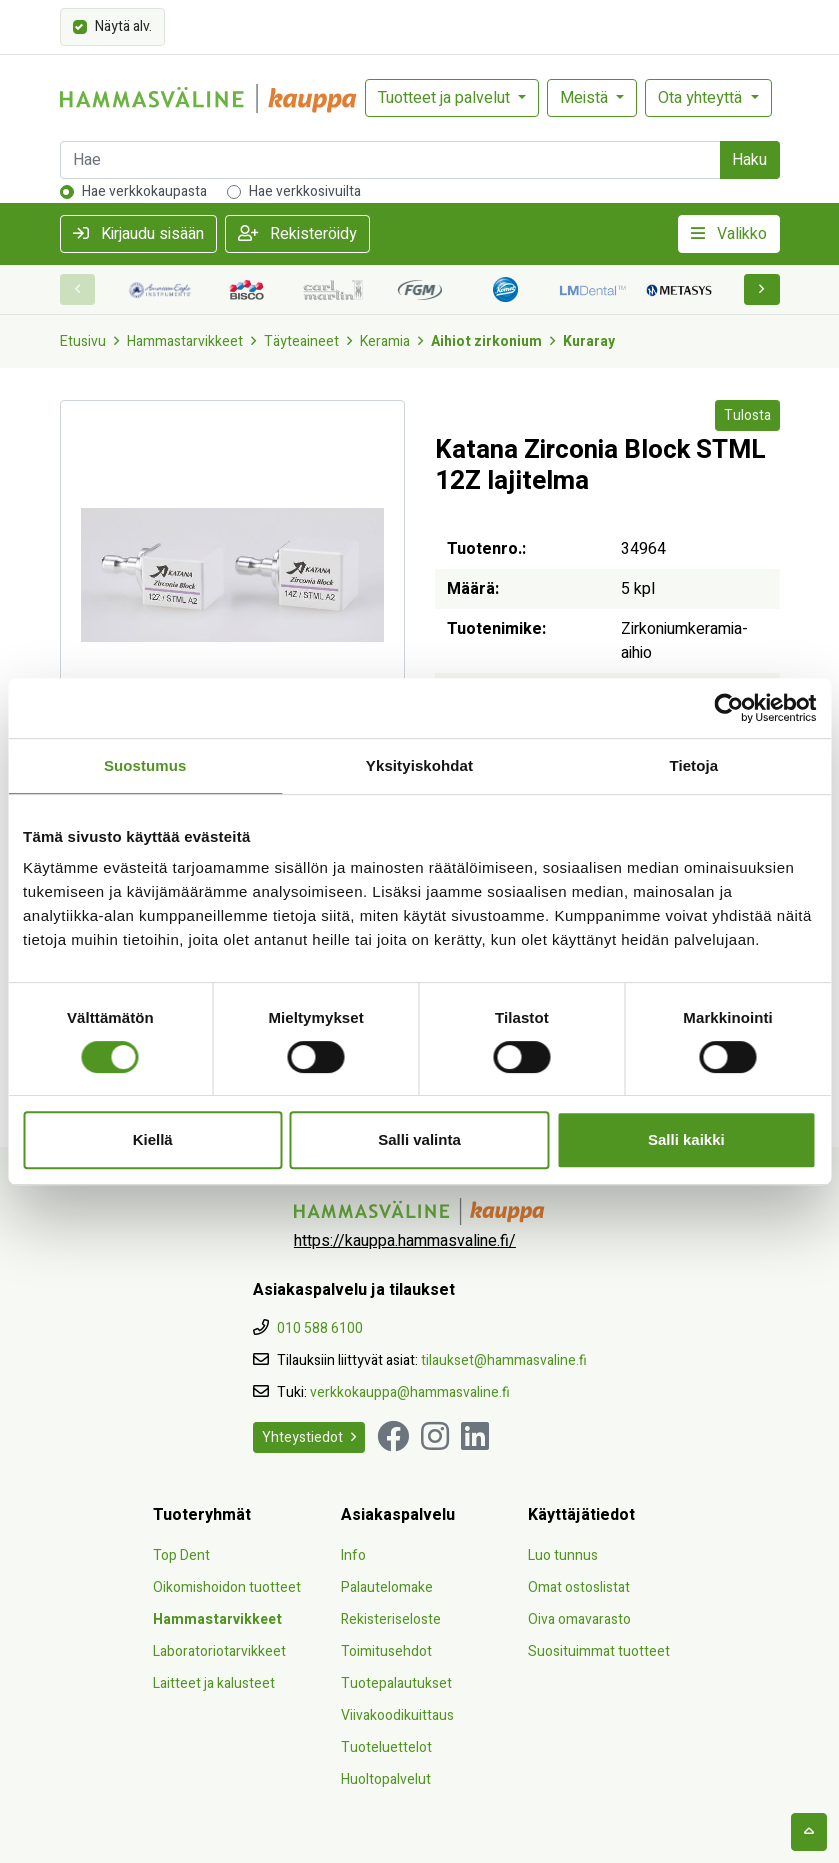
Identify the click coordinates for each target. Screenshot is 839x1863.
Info (353, 1555)
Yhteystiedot (309, 1437)
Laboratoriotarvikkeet (219, 1651)
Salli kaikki (686, 1139)
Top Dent (181, 1555)
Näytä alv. (123, 25)
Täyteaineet (301, 341)
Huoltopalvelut (386, 1779)
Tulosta (747, 415)
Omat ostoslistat (579, 1587)
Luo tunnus (563, 1555)
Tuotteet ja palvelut (446, 98)
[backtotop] (809, 1832)
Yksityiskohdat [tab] (419, 765)
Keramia (385, 341)
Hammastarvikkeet (185, 341)
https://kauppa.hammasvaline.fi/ (405, 1241)
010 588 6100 (320, 1328)
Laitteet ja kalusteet (214, 1683)
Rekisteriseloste (391, 1619)
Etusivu (83, 341)
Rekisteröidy (297, 234)
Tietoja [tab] (693, 765)
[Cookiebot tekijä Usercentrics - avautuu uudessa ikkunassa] (728, 708)
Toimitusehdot (386, 1651)
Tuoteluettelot (386, 1747)
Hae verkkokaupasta (144, 191)
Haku (749, 160)
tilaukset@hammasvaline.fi (504, 1360)
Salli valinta (419, 1139)
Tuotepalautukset (396, 1683)
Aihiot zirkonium (486, 341)
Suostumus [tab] (145, 765)
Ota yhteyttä (702, 98)
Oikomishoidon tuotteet (227, 1587)
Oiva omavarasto (579, 1619)
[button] (762, 289)
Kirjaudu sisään (138, 234)
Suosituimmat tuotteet (599, 1651)
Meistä (586, 98)
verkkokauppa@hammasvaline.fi (410, 1392)
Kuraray (589, 341)
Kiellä (153, 1139)
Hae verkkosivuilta (305, 191)
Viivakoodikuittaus (397, 1715)
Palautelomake (387, 1587)
